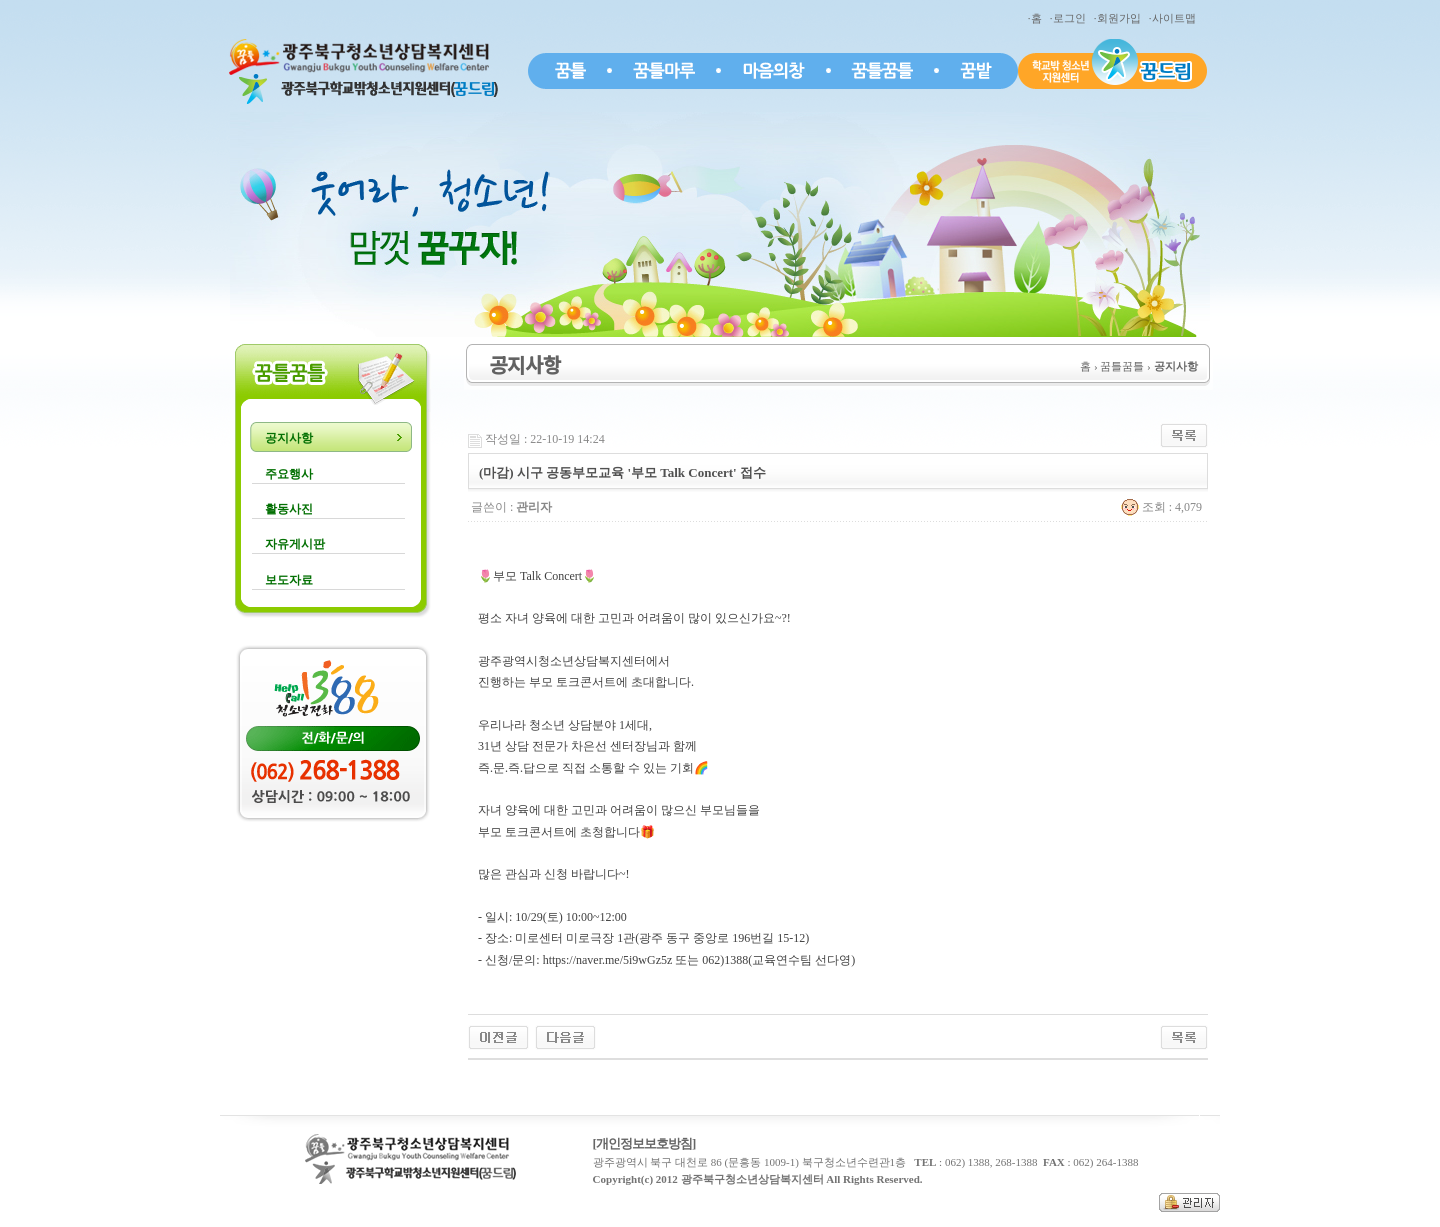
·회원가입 (1120, 18)
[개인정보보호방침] (644, 1143)
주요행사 (289, 474)
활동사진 (289, 509)
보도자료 (289, 580)
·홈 (1037, 18)
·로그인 (1070, 18)
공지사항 (289, 438)
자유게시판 (295, 544)
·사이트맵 (1175, 18)
